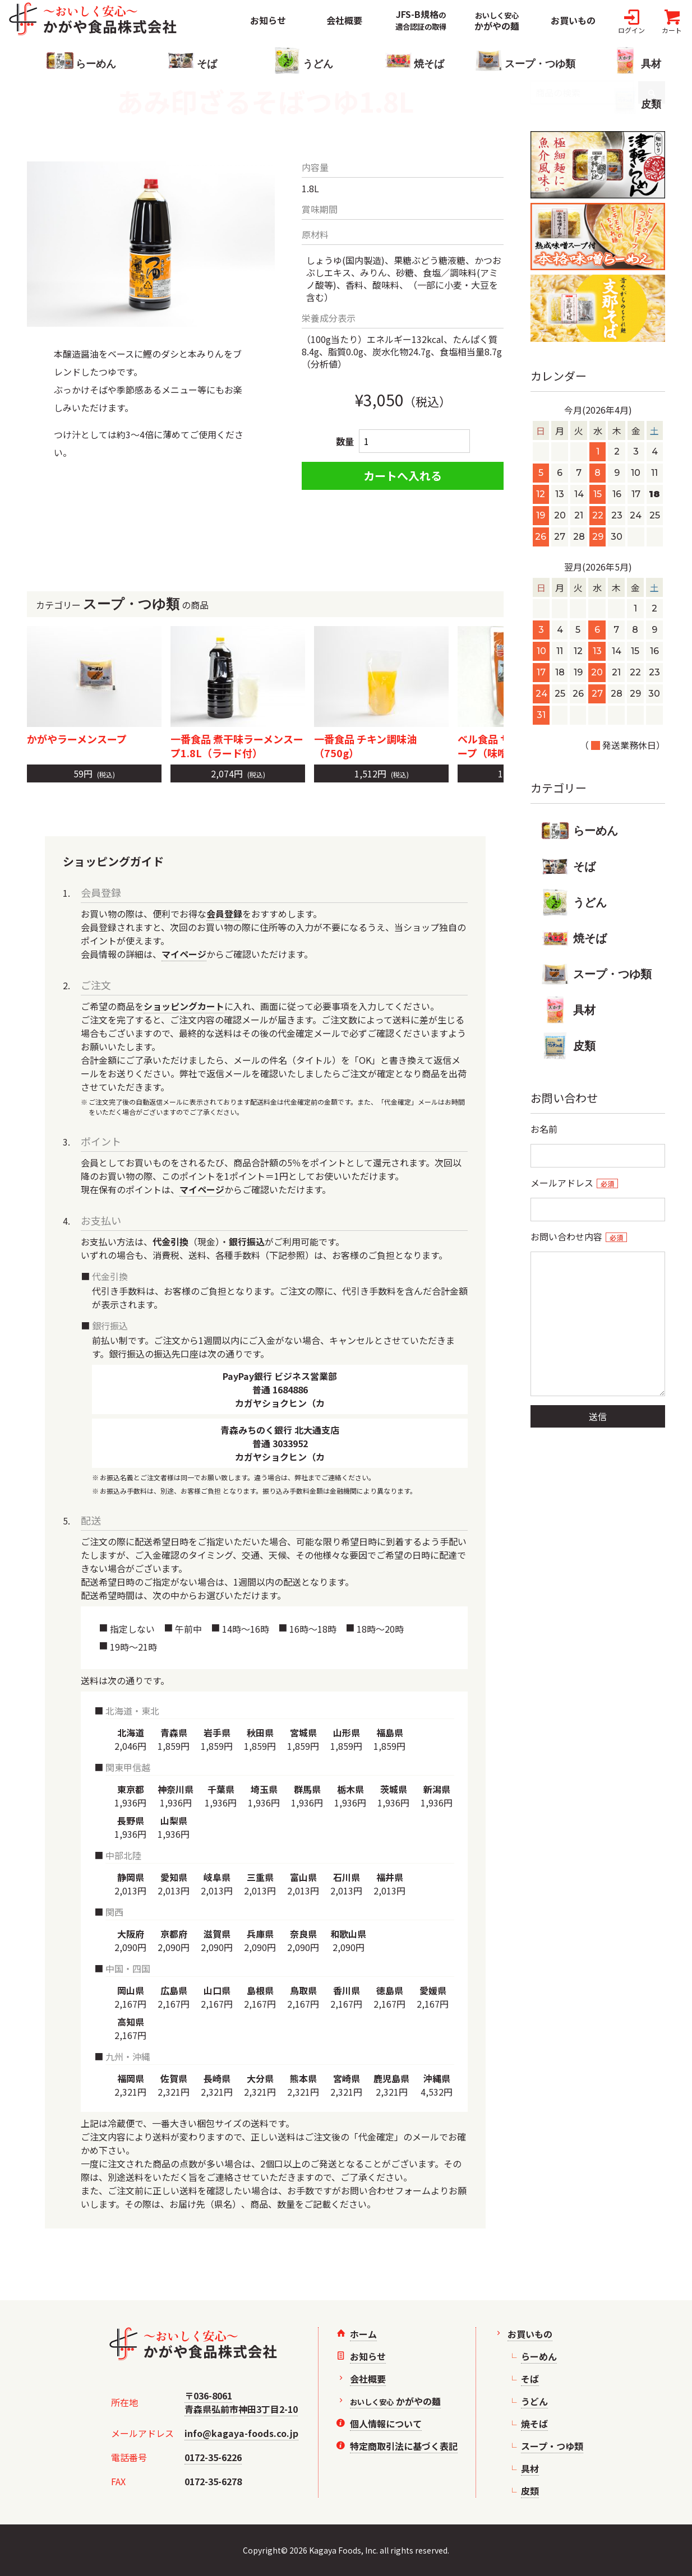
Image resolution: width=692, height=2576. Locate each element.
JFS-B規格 (420, 19)
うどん (574, 902)
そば (569, 866)
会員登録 (224, 913)
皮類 (569, 1045)
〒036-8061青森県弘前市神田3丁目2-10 (241, 2402)
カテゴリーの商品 (265, 604)
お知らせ (268, 20)
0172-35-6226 (213, 2457)
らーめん (580, 830)
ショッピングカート (184, 1006)
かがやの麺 (496, 21)
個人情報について (386, 2423)
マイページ (184, 954)
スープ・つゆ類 (597, 974)
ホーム (363, 2334)
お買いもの (573, 20)
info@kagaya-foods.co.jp (241, 2433)
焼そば (574, 938)
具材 (569, 1010)
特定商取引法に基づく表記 (404, 2446)
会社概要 (344, 20)
